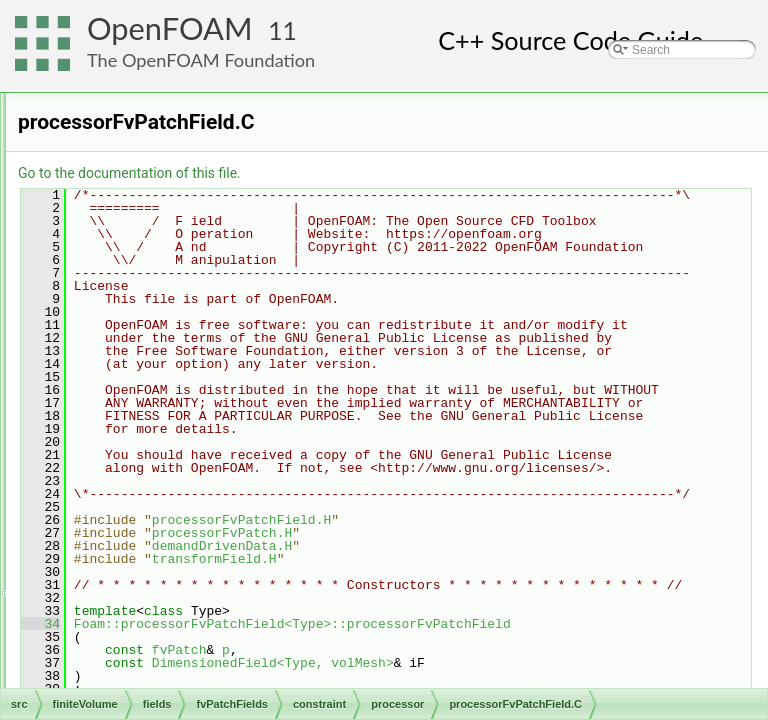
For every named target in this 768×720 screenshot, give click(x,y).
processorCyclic (188, 554)
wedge (163, 620)
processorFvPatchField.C (229, 400)
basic (144, 158)
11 (282, 30)
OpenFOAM (170, 28)
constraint (156, 180)
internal (165, 268)
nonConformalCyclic (199, 312)
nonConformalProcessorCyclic (226, 356)
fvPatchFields (150, 136)
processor (172, 378)
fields (112, 114)
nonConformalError (197, 334)
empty (162, 246)
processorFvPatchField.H (229, 422)
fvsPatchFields (153, 686)
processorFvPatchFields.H (232, 466)
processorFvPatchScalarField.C (246, 510)
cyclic (160, 202)
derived (149, 642)
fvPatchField (163, 664)
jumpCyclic (175, 290)
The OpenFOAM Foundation (201, 60)
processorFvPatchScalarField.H (246, 532)
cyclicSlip (170, 224)
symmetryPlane (187, 598)
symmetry (172, 576)
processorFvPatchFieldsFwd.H (243, 488)
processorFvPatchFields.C (232, 444)
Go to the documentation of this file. (379, 173)
